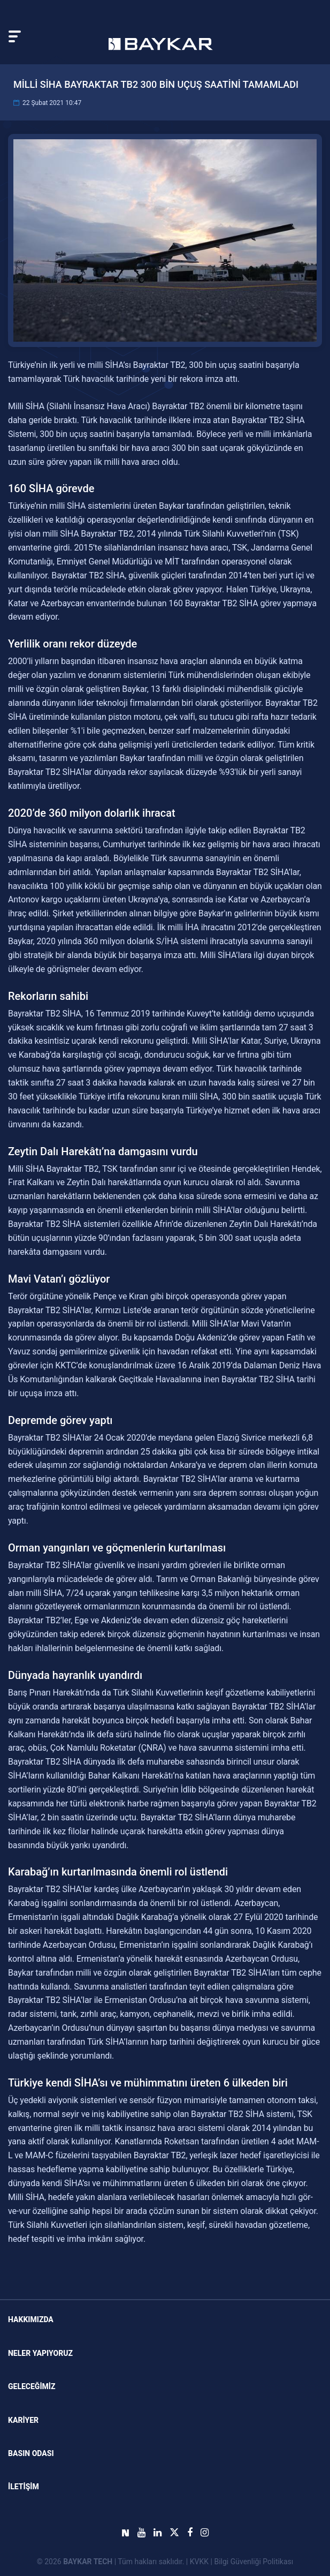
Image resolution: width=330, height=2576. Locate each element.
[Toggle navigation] (14, 36)
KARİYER (23, 2420)
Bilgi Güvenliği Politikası (253, 2561)
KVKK (199, 2561)
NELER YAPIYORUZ (40, 2353)
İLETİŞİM (23, 2486)
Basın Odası (31, 2453)
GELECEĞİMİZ (32, 2386)
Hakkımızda (30, 2319)
